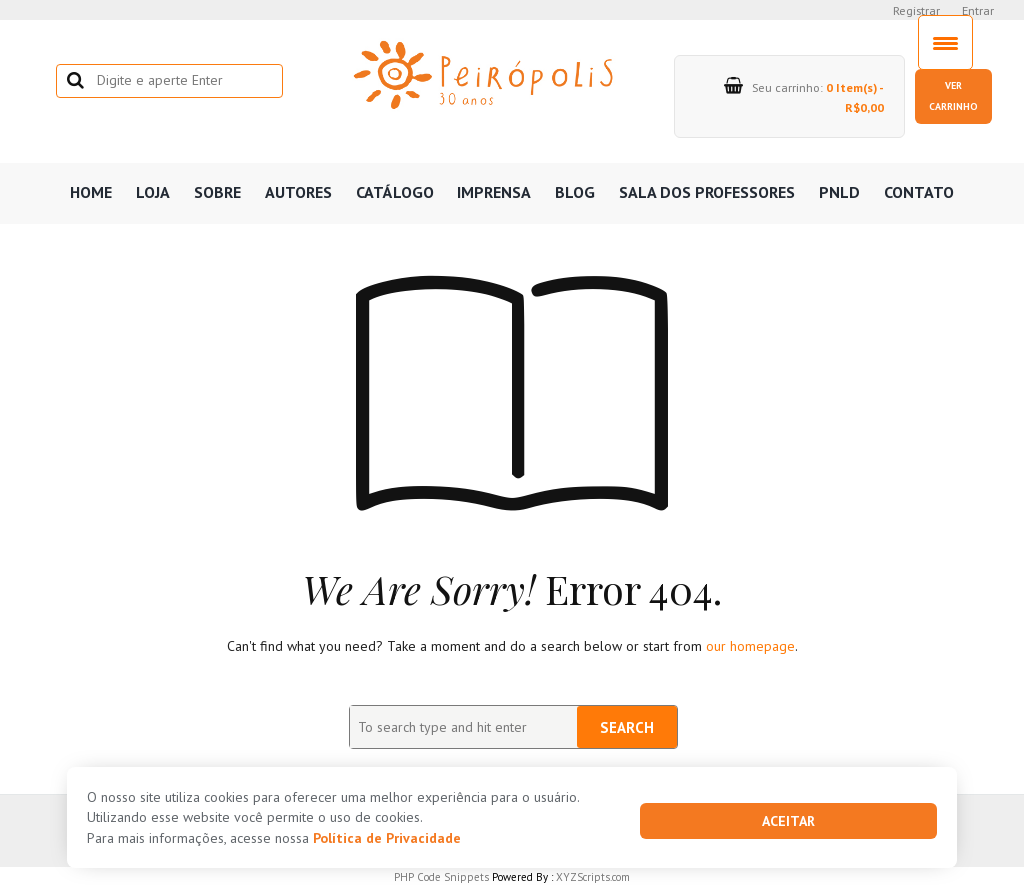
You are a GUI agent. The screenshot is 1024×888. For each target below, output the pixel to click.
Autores (298, 192)
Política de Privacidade (387, 838)
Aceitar (788, 821)
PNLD (839, 192)
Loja (153, 192)
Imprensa (494, 192)
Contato (919, 192)
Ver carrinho (953, 95)
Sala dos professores (707, 192)
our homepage (750, 646)
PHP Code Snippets (441, 877)
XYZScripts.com (593, 877)
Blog (575, 192)
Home (91, 192)
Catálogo (395, 192)
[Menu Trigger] (945, 42)
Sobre (217, 192)
